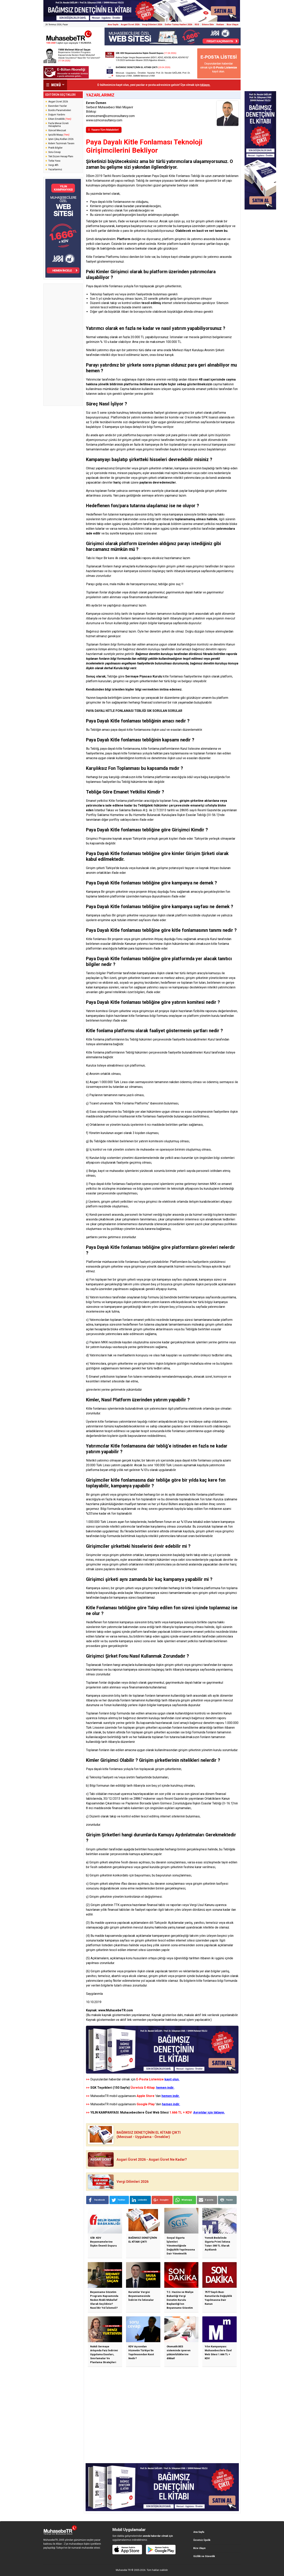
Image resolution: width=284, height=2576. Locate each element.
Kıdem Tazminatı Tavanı (61, 143)
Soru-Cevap (54, 152)
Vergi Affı (53, 165)
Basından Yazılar (57, 106)
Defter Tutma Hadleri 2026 (178, 24)
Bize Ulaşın (232, 24)
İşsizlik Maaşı (58, 134)
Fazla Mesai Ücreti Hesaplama (58, 124)
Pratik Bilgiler (55, 147)
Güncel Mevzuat (57, 130)
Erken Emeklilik (59, 119)
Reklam (220, 24)
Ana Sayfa (113, 24)
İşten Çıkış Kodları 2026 (61, 139)
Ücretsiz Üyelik (201, 2540)
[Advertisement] (63, 344)
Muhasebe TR (123, 2570)
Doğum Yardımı (56, 114)
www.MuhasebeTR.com (115, 2010)
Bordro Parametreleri (59, 110)
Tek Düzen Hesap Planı (60, 156)
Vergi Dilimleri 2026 (152, 24)
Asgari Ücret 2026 (130, 24)
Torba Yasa (54, 160)
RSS (197, 24)
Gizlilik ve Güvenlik (204, 2556)
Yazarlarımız (55, 169)
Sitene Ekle (208, 24)
